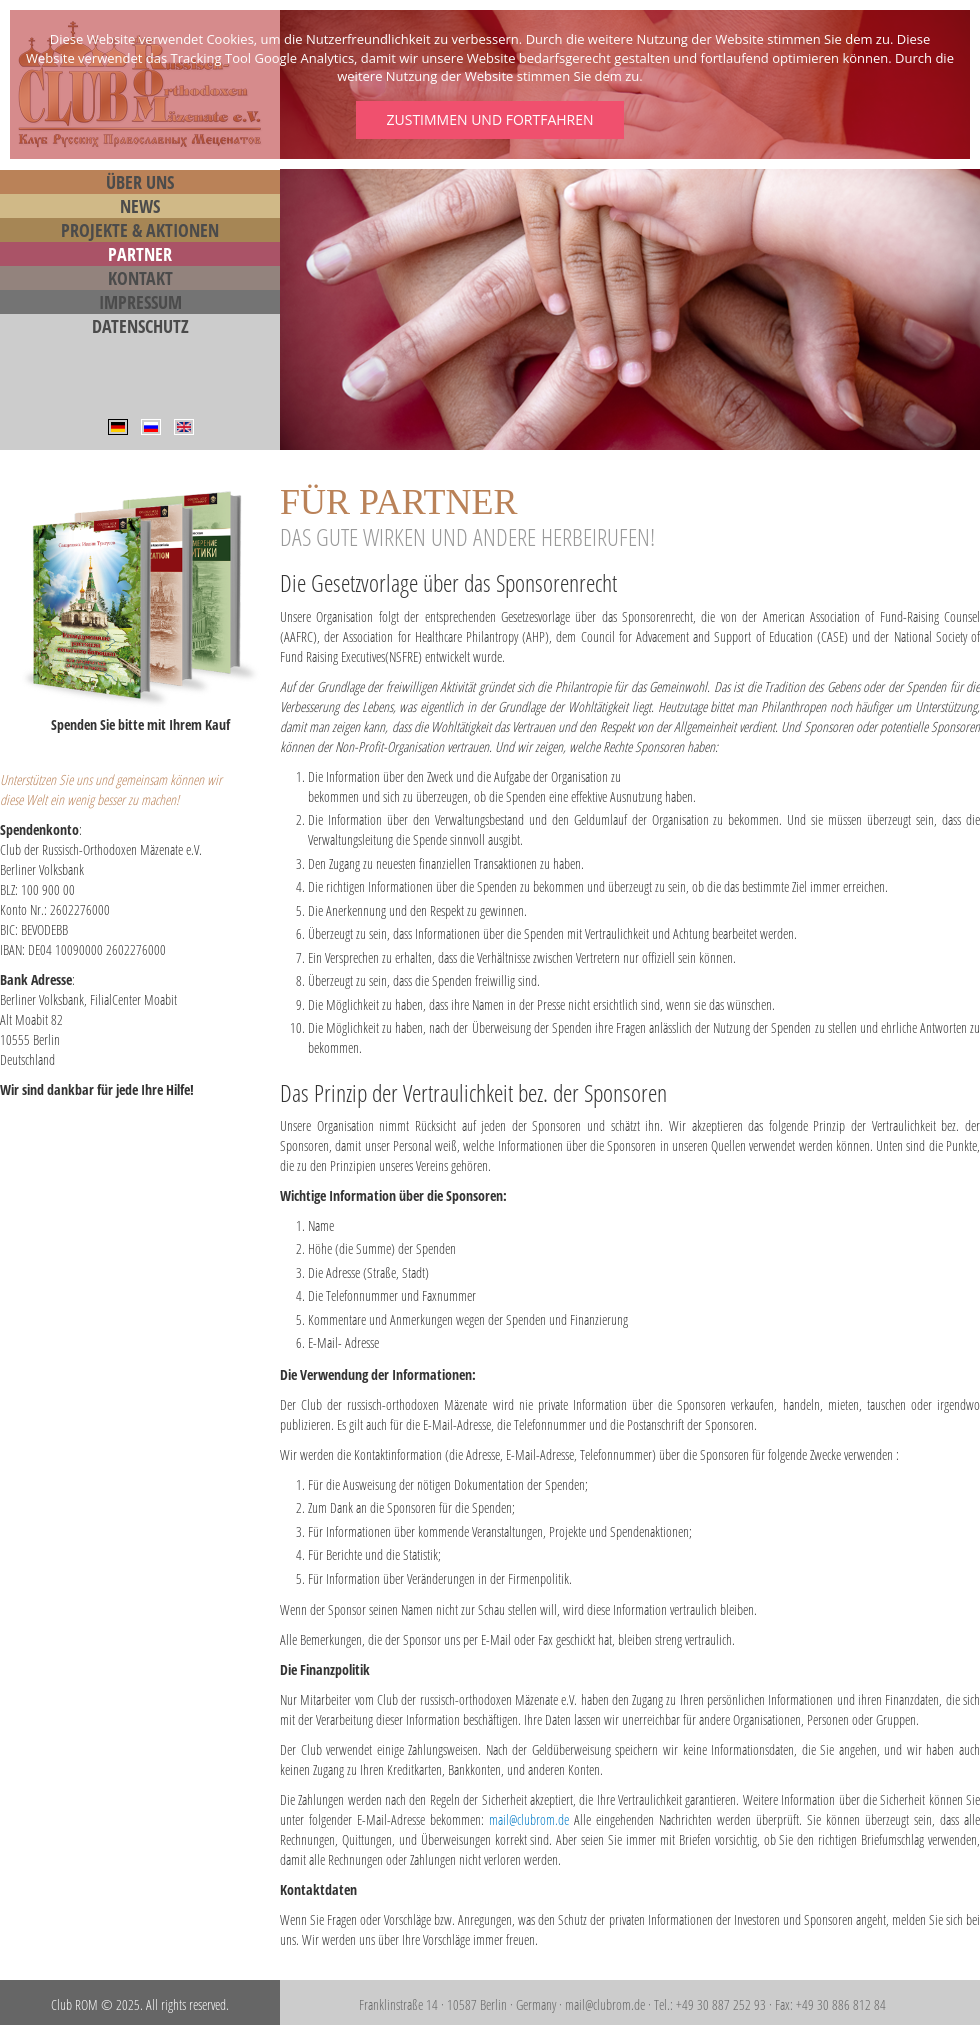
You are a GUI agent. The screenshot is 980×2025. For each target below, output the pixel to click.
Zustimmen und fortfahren (489, 119)
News (140, 206)
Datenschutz (140, 326)
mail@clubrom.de (529, 1819)
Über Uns (140, 182)
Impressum (140, 302)
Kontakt (140, 278)
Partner (140, 254)
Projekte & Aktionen (140, 230)
